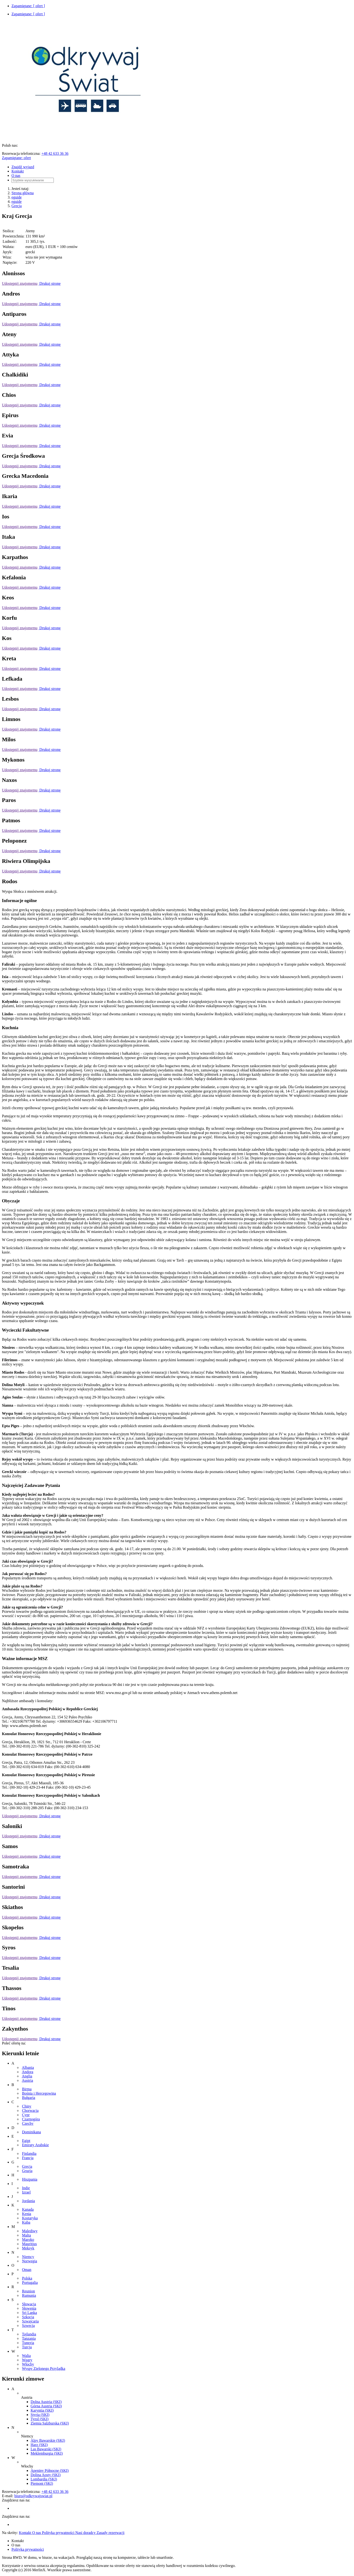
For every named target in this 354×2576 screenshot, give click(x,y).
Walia (26, 2356)
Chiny (26, 2106)
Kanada (28, 2209)
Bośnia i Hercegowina (39, 2093)
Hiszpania (29, 2179)
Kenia (26, 2214)
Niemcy (28, 2257)
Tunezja (28, 2343)
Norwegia (29, 2261)
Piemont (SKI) (42, 2483)
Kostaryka (30, 2218)
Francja (27, 2158)
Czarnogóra (31, 2119)
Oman (26, 2270)
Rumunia (29, 2295)
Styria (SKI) (40, 2415)
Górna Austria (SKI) (46, 2406)
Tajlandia (29, 2334)
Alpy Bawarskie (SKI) (48, 2440)
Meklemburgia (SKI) (47, 2453)
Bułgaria (28, 2098)
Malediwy (30, 2231)
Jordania (28, 2201)
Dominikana (31, 2132)
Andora (27, 2072)
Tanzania (29, 2338)
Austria (27, 2080)
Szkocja (28, 2317)
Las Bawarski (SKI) (46, 2449)
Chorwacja (30, 2110)
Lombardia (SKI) (44, 2479)
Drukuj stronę (49, 283)
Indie (26, 2188)
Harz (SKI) (39, 2445)
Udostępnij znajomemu (20, 283)
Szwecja (28, 2325)
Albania (28, 2067)
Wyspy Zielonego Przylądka (43, 2368)
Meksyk (28, 2248)
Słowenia (29, 2308)
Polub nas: (10, 145)
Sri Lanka (29, 2313)
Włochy (28, 2364)
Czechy (27, 2123)
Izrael (26, 2192)
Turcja (27, 2347)
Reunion (28, 2291)
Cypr (26, 2115)
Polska (27, 2278)
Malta (26, 2235)
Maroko (28, 2239)
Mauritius (29, 2244)
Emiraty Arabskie (35, 2145)
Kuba (26, 2222)
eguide (16, 197)
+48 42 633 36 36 (54, 153)
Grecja (16, 206)
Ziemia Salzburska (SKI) (50, 2423)
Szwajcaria (30, 2321)
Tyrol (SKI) (40, 2419)
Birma (27, 2089)
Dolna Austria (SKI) (46, 2402)
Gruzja (27, 2171)
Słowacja (29, 2304)
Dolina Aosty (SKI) (45, 2475)
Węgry (27, 2360)
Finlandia (29, 2153)
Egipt (26, 2141)
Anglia (27, 2076)
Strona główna (22, 193)
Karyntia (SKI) (42, 2410)
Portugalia (30, 2282)
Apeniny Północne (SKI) (50, 2470)
